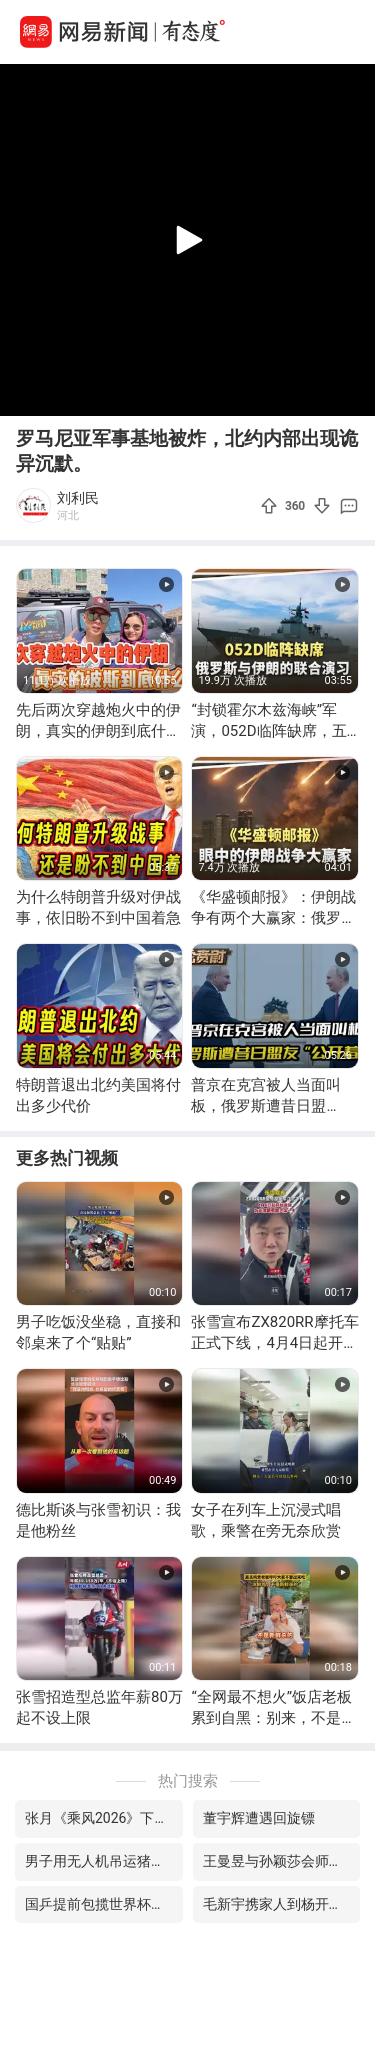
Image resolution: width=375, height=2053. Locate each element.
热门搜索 (188, 1781)
